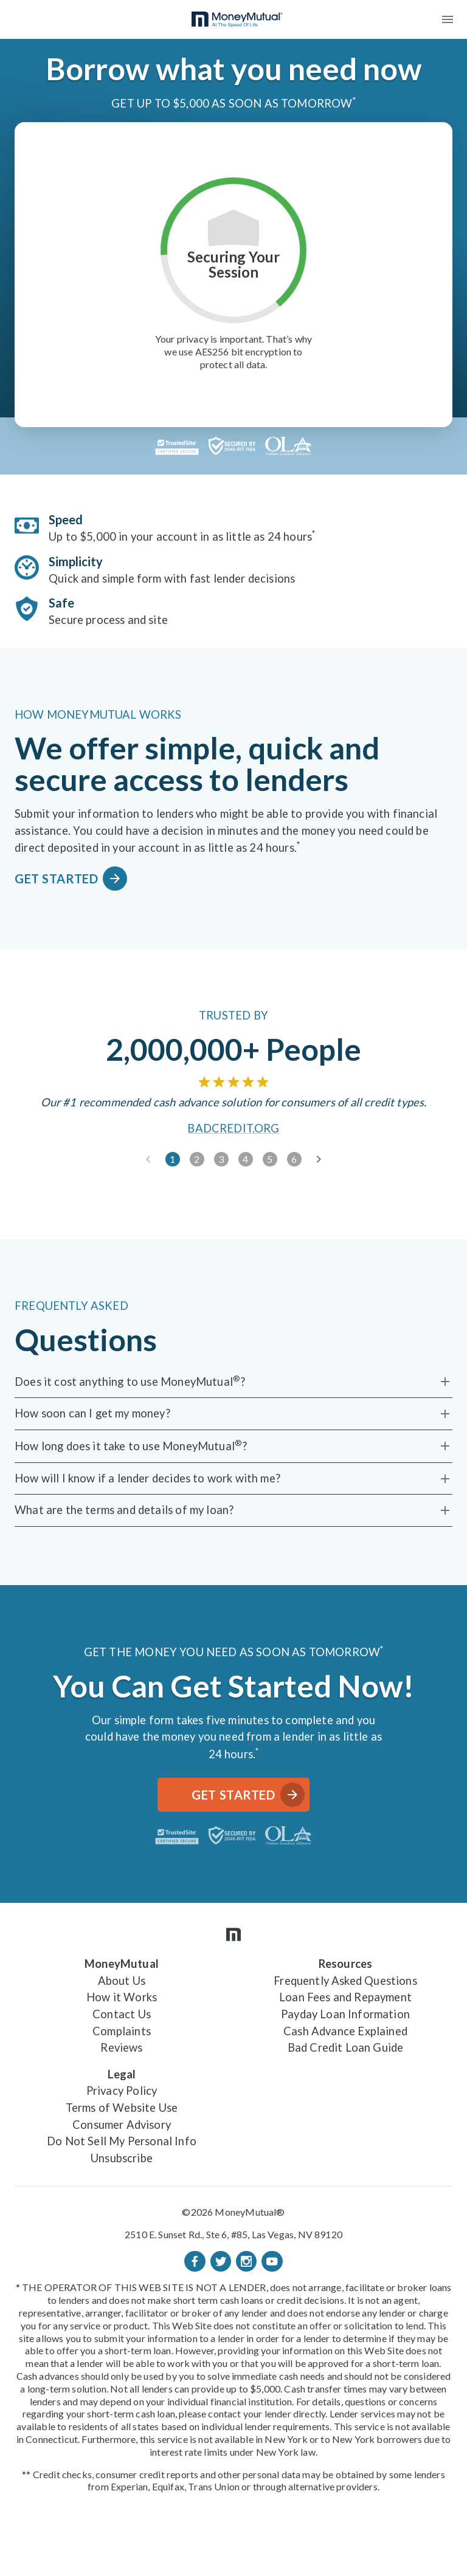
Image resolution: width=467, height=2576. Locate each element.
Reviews (121, 2047)
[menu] (447, 19)
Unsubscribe (122, 2158)
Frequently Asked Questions (345, 1980)
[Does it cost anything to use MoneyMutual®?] (233, 1382)
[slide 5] (270, 1159)
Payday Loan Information (345, 2014)
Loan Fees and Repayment (345, 1997)
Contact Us (121, 2014)
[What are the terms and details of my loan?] (233, 1510)
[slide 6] (294, 1159)
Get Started (68, 878)
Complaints (121, 2031)
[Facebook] (194, 2261)
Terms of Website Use (122, 2107)
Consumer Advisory (121, 2124)
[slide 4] (246, 1159)
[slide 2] (197, 1159)
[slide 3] (221, 1159)
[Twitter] (220, 2261)
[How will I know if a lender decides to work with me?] (233, 1479)
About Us (121, 1980)
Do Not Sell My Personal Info (121, 2141)
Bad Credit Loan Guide (346, 2047)
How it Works (121, 1997)
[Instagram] (246, 2261)
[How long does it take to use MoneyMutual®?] (233, 1446)
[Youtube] (271, 2261)
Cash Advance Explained (345, 2031)
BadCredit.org (233, 1129)
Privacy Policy (121, 2090)
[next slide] (318, 1159)
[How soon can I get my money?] (233, 1414)
